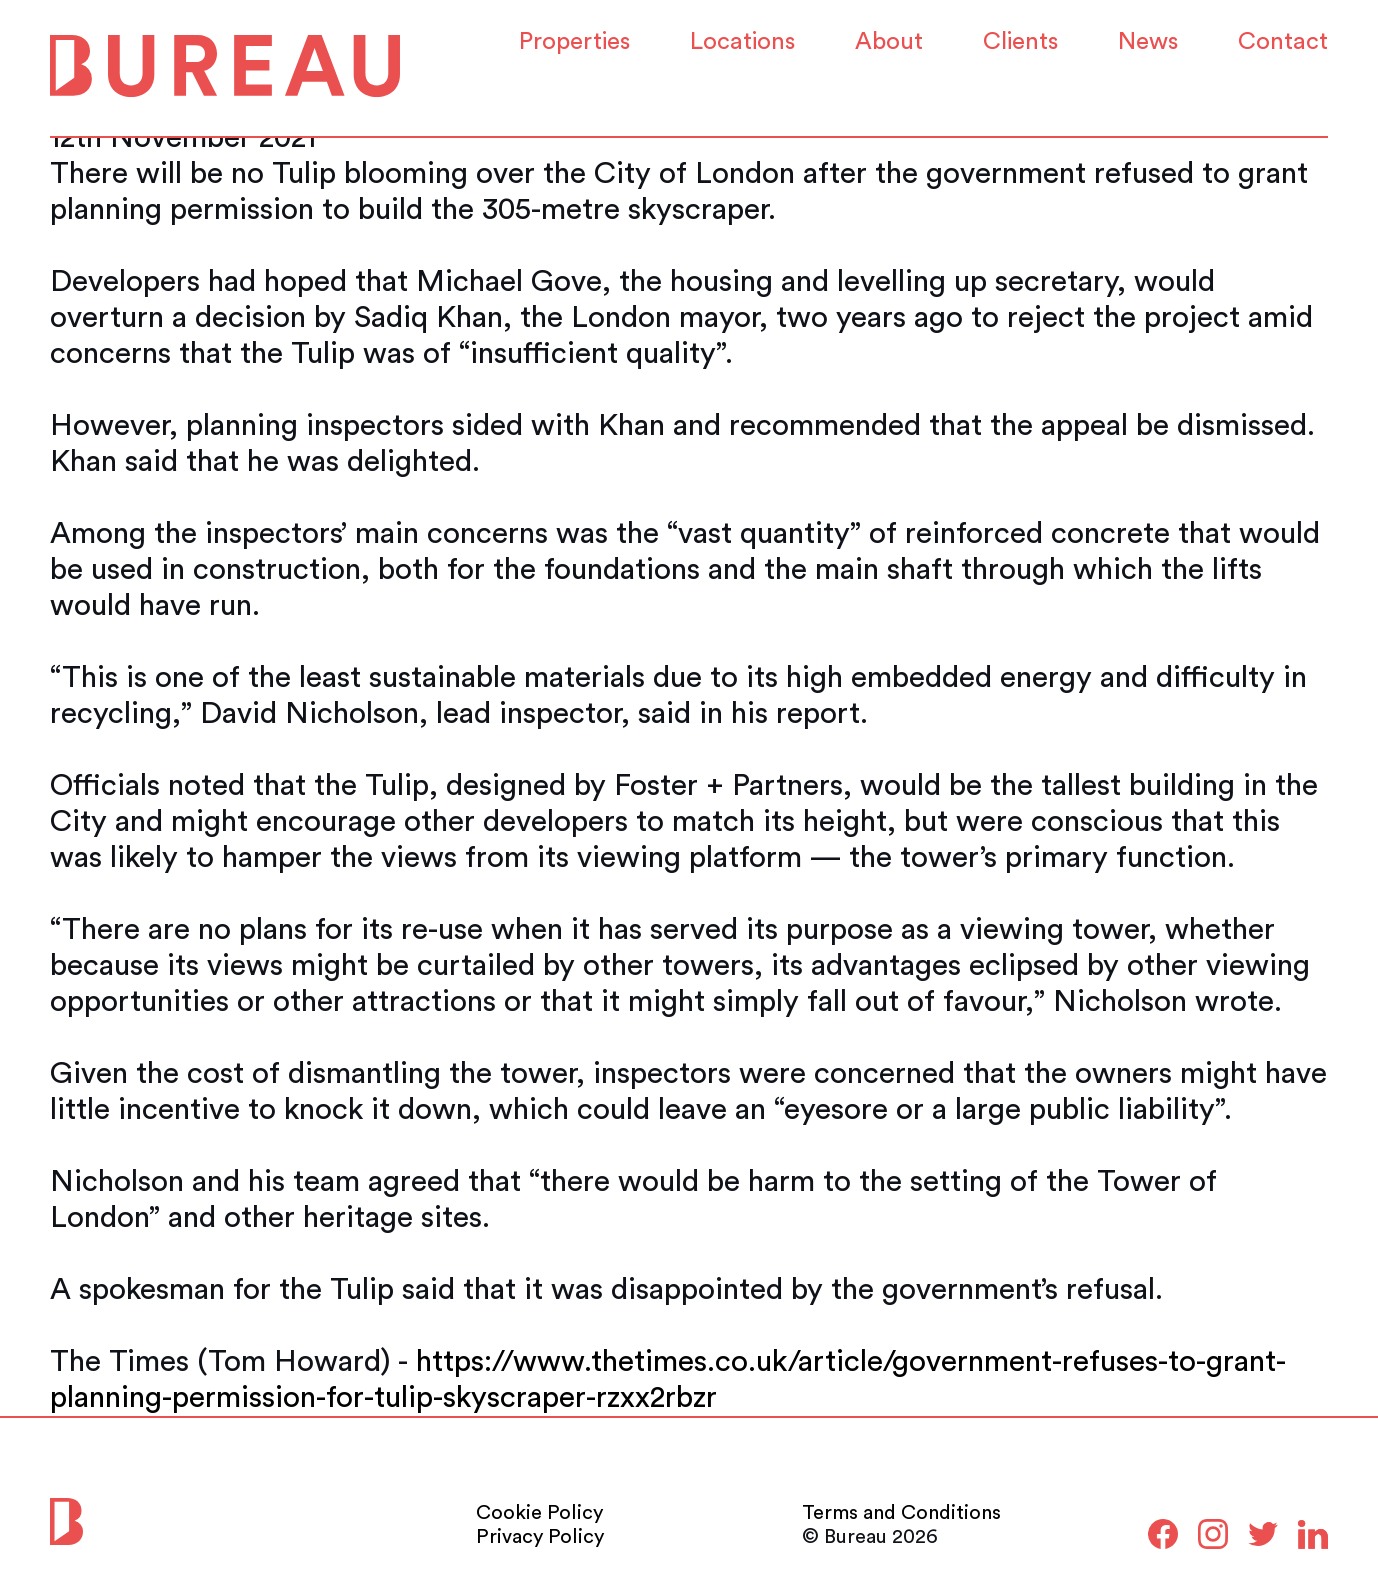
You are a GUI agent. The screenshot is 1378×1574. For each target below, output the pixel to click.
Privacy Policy (540, 1537)
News (1148, 42)
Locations (742, 42)
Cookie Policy (539, 1513)
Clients (1020, 42)
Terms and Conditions (901, 1513)
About (889, 42)
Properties (574, 42)
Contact (1283, 42)
